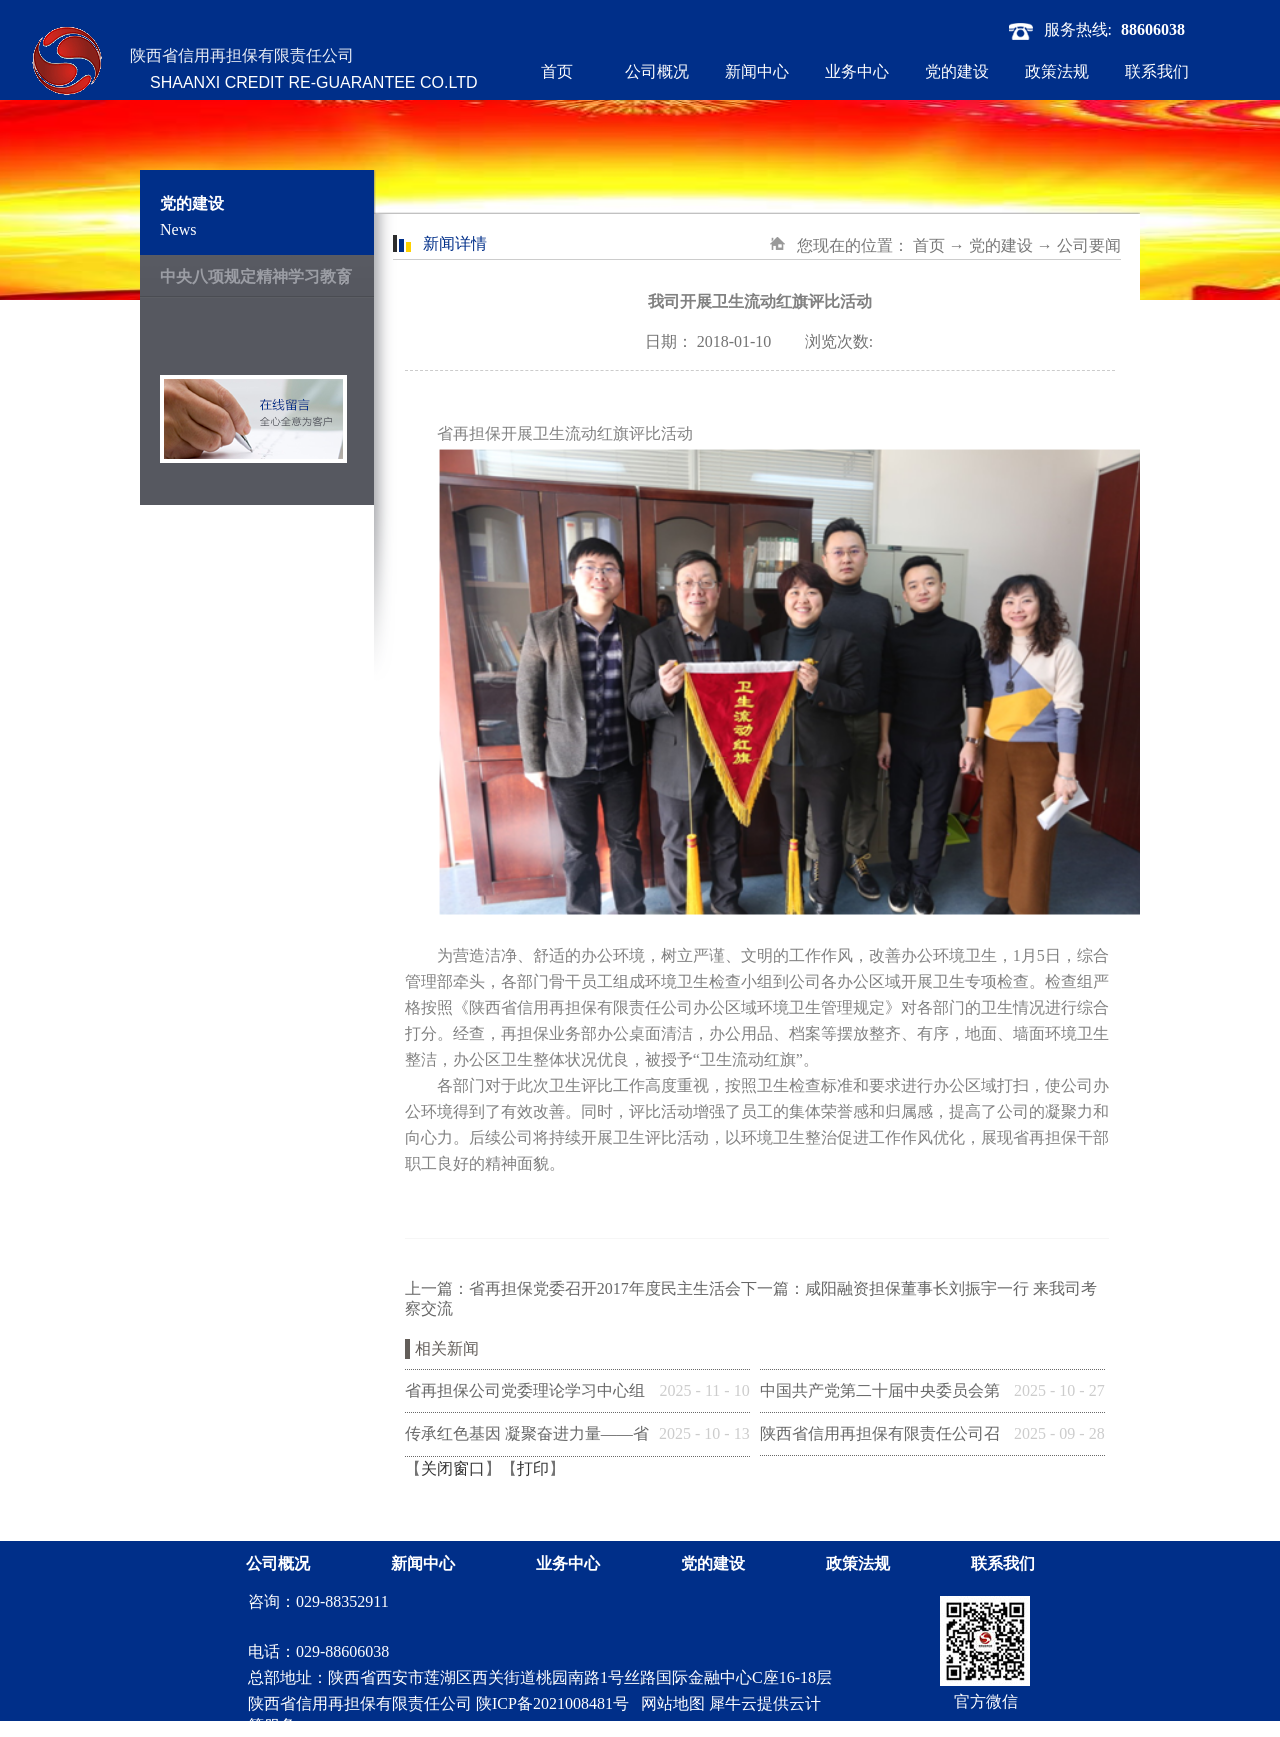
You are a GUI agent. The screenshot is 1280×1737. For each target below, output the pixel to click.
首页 (557, 71)
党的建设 (1001, 245)
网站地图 (669, 1703)
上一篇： (573, 1288)
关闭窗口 (453, 1468)
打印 (533, 1468)
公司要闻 (1089, 245)
